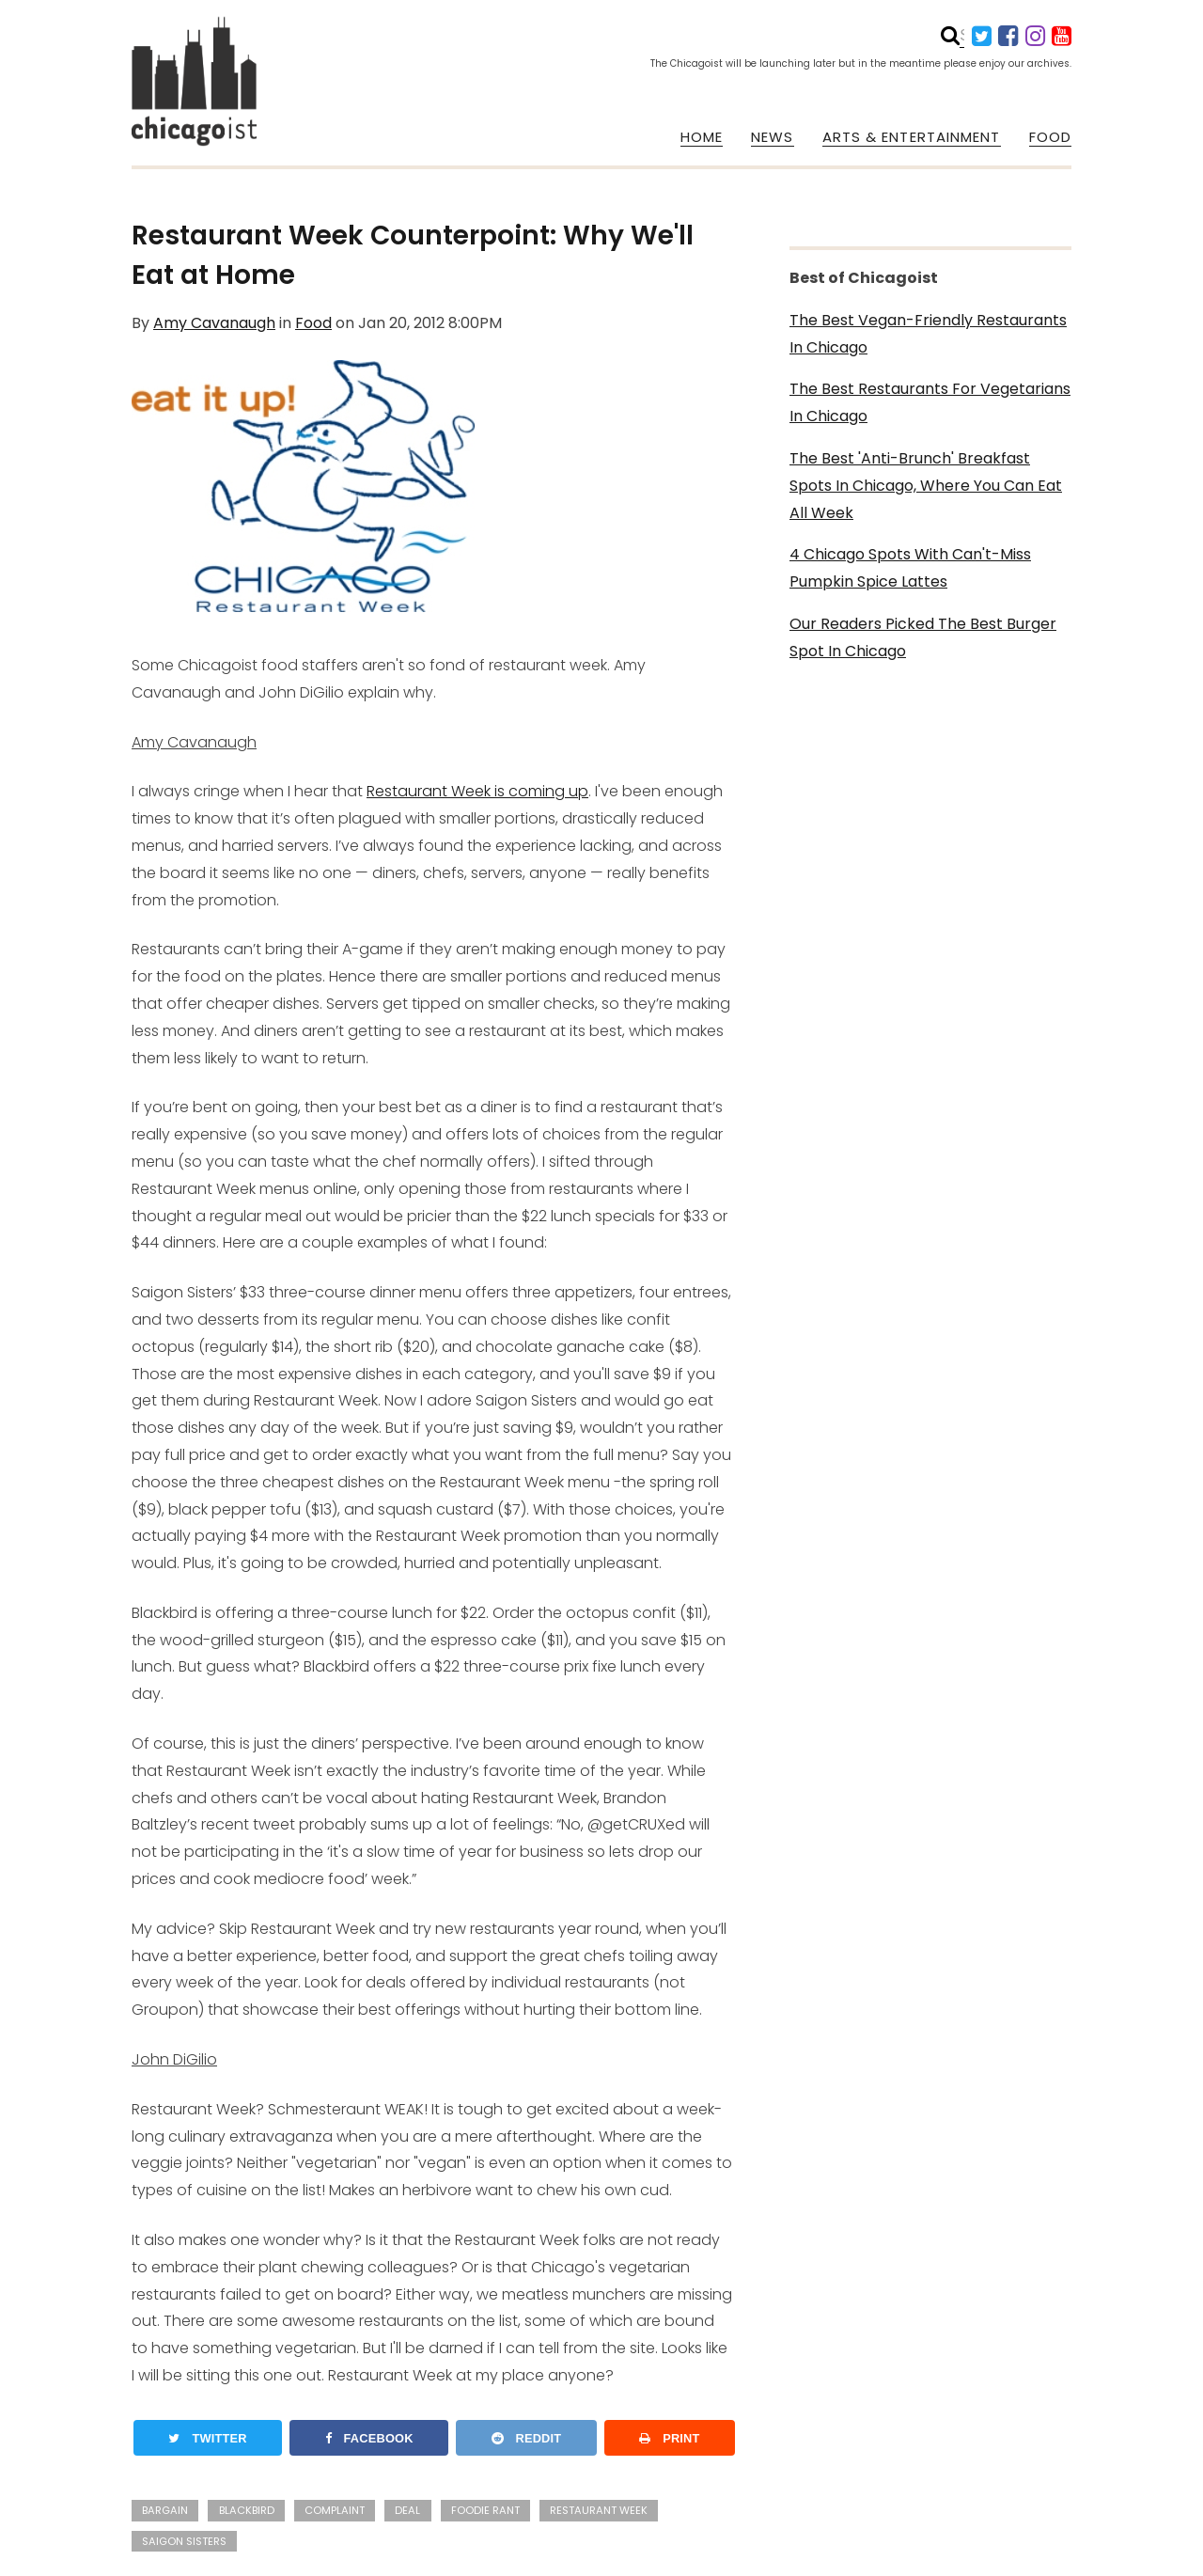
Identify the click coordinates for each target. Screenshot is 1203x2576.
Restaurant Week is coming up (477, 791)
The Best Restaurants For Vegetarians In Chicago (929, 402)
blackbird (246, 2510)
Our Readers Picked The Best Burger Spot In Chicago (922, 637)
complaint (335, 2510)
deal (407, 2510)
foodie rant (485, 2510)
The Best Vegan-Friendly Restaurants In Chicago (928, 333)
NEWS (772, 137)
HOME (701, 137)
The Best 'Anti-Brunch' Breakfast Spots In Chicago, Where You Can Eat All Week (925, 486)
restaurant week (599, 2510)
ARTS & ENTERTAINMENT (911, 137)
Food (313, 323)
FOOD (1050, 137)
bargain (165, 2510)
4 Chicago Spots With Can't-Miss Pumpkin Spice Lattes (910, 567)
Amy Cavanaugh (214, 323)
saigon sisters (184, 2541)
